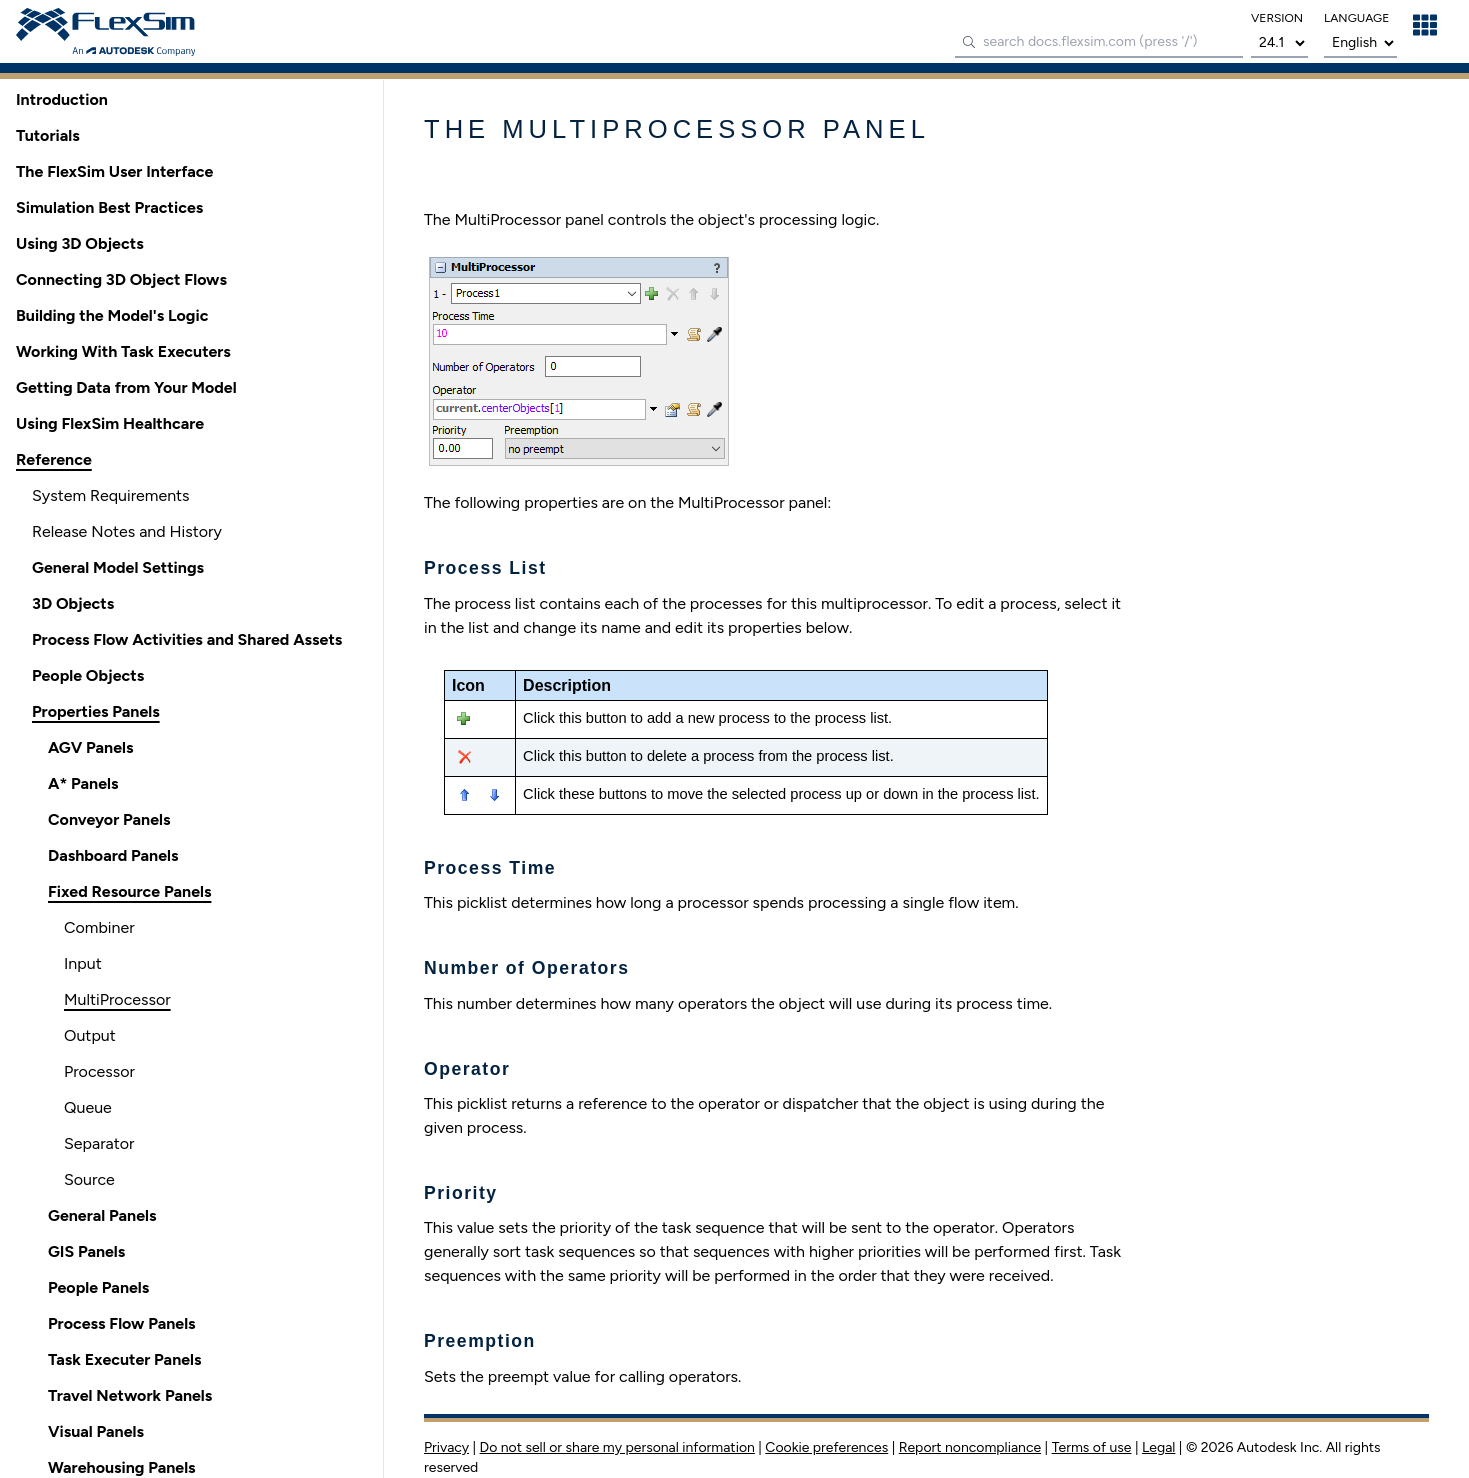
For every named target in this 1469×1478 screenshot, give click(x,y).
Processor (99, 1071)
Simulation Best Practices (109, 207)
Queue (88, 1107)
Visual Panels (96, 1431)
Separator (99, 1143)
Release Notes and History (127, 531)
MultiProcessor (117, 999)
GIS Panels (86, 1251)
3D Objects (73, 603)
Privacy (446, 1447)
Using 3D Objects (80, 243)
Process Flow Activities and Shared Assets (187, 639)
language (1356, 18)
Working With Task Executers (123, 351)
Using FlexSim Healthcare (110, 423)
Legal (1158, 1447)
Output (90, 1035)
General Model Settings (118, 567)
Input (83, 963)
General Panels (102, 1215)
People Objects (88, 675)
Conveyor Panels (109, 819)
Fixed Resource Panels (129, 891)
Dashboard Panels (113, 855)
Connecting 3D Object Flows (121, 279)
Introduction (62, 99)
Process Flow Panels (122, 1323)
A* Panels (83, 783)
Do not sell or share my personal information (617, 1447)
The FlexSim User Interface (114, 171)
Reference (54, 459)
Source (89, 1179)
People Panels (98, 1287)
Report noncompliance (970, 1447)
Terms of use (1092, 1447)
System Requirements (111, 495)
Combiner (99, 927)
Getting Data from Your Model (126, 387)
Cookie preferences (826, 1447)
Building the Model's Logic (112, 315)
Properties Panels (96, 711)
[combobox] (1099, 43)
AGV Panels (90, 747)
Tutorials (48, 135)
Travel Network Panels (130, 1395)
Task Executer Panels (124, 1359)
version (1277, 18)
